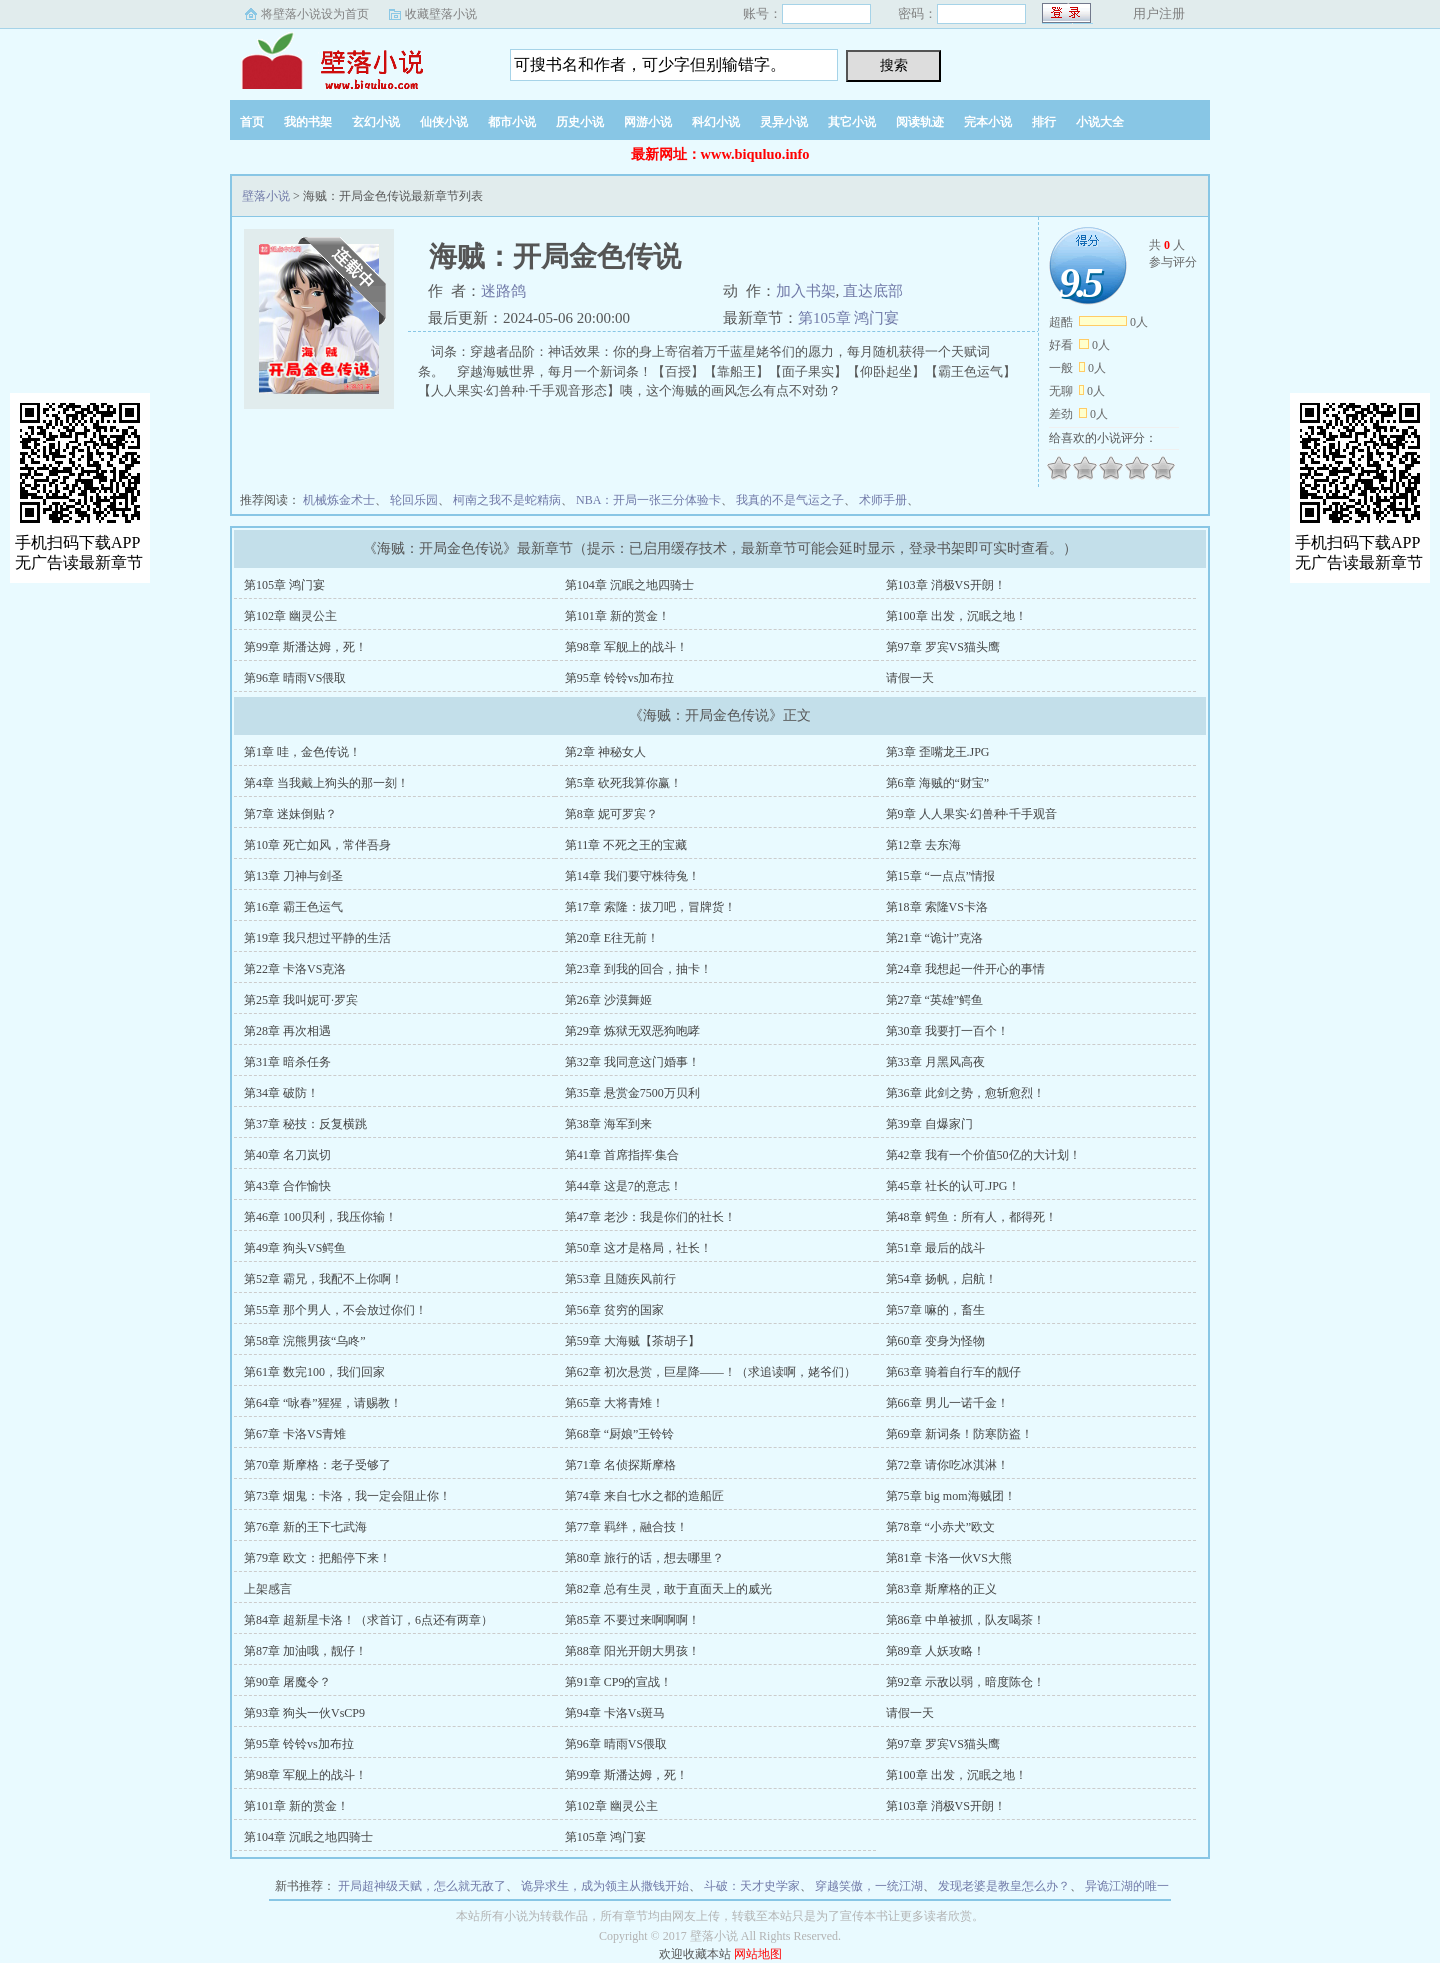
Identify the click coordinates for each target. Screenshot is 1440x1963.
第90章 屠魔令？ (287, 1682)
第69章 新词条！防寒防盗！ (959, 1434)
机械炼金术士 (339, 500)
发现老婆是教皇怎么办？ (1004, 1886)
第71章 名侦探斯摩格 (620, 1465)
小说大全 (1100, 122)
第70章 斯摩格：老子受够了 (317, 1465)
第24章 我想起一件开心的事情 (965, 969)
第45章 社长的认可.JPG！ (953, 1186)
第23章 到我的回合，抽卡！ (638, 969)
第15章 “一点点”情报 (941, 876)
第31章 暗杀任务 (287, 1062)
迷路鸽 (503, 291)
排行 (1044, 122)
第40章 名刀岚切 (287, 1155)
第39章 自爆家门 (929, 1124)
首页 (252, 122)
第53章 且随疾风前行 (620, 1279)
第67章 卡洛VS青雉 (295, 1434)
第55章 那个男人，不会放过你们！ (335, 1310)
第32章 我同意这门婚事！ (632, 1062)
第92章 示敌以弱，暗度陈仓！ (965, 1682)
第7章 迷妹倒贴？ (290, 814)
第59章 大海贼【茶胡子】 (632, 1341)
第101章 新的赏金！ (617, 616)
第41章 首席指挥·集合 (622, 1155)
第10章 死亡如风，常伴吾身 (317, 845)
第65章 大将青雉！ (614, 1403)
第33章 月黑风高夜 (935, 1062)
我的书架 (308, 122)
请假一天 (910, 678)
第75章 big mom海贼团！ (951, 1496)
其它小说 (852, 122)
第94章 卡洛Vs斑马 (615, 1713)
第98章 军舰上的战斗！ (626, 647)
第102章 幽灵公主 (290, 616)
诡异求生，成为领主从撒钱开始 (605, 1886)
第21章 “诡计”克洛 (935, 938)
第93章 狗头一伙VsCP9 (304, 1713)
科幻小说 (716, 122)
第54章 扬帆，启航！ (941, 1279)
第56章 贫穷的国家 (614, 1310)
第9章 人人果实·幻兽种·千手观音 (971, 814)
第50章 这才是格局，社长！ (638, 1248)
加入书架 (806, 291)
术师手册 (883, 500)
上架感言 (268, 1589)
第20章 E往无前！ (612, 938)
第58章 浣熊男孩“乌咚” (305, 1341)
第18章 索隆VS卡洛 (937, 907)
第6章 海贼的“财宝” (938, 783)
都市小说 (512, 122)
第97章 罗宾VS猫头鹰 (943, 647)
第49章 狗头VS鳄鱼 (295, 1248)
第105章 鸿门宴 (848, 318)
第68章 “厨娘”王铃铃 (620, 1434)
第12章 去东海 (923, 845)
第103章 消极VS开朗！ (946, 585)
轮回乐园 (414, 500)
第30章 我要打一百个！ (947, 1031)
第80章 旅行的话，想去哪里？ (644, 1558)
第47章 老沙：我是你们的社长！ (650, 1217)
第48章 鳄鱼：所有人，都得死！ (971, 1217)
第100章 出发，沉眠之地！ (956, 616)
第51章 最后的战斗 (935, 1248)
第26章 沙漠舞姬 (608, 1000)
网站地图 (758, 1954)
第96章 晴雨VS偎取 (295, 678)
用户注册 (1159, 13)
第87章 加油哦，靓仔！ (305, 1651)
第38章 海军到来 (608, 1124)
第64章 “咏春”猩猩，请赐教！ (323, 1403)
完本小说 (988, 122)
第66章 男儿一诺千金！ (947, 1403)
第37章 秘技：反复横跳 (305, 1124)
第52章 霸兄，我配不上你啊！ (323, 1279)
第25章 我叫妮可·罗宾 (301, 1000)
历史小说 (580, 122)
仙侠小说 (444, 122)
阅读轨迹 (920, 122)
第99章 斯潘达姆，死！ (305, 647)
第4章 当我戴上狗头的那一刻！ (326, 783)
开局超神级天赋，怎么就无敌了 (422, 1886)
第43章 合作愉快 (287, 1186)
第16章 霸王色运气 (293, 907)
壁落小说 (355, 59)
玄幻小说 (376, 122)
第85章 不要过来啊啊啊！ (632, 1620)
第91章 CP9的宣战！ (619, 1682)
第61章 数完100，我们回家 (314, 1372)
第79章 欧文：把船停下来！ (317, 1558)
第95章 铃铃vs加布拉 (620, 678)
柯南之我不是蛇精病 (507, 500)
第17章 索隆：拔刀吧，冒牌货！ (650, 907)
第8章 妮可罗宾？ (611, 814)
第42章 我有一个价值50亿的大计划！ (983, 1155)
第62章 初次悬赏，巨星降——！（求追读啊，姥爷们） (710, 1372)
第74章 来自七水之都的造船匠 (644, 1496)
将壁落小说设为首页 (315, 14)
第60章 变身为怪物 (935, 1341)
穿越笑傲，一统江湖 (869, 1886)
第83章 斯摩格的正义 (941, 1589)
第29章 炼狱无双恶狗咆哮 (632, 1031)
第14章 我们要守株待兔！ (632, 876)
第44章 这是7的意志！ (623, 1186)
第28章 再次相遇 (287, 1031)
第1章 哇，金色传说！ (302, 752)
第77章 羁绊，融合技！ (626, 1527)
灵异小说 (784, 122)
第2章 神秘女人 (605, 752)
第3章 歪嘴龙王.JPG (938, 752)
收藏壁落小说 (441, 14)
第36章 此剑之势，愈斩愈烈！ (965, 1093)
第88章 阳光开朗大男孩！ (632, 1651)
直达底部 (873, 291)
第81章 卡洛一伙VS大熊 (949, 1558)
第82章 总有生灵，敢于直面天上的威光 (668, 1589)
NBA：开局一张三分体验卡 (648, 500)
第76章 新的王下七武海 (305, 1527)
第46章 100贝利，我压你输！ (320, 1217)
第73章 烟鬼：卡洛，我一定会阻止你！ (347, 1496)
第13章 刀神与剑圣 (293, 876)
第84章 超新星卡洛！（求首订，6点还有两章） (368, 1620)
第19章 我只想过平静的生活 (317, 938)
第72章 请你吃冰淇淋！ (947, 1465)
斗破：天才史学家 (752, 1886)
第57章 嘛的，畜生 (935, 1310)
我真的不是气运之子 (790, 500)
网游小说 (648, 122)
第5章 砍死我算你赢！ (623, 783)
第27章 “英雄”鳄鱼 (935, 1000)
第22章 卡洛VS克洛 (295, 969)
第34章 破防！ (281, 1093)
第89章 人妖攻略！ (935, 1651)
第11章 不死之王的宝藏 (626, 845)
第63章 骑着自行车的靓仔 (953, 1372)
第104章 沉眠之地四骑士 (629, 585)
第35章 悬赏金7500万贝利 (632, 1093)
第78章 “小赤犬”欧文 (941, 1527)
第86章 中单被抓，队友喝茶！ (965, 1620)
